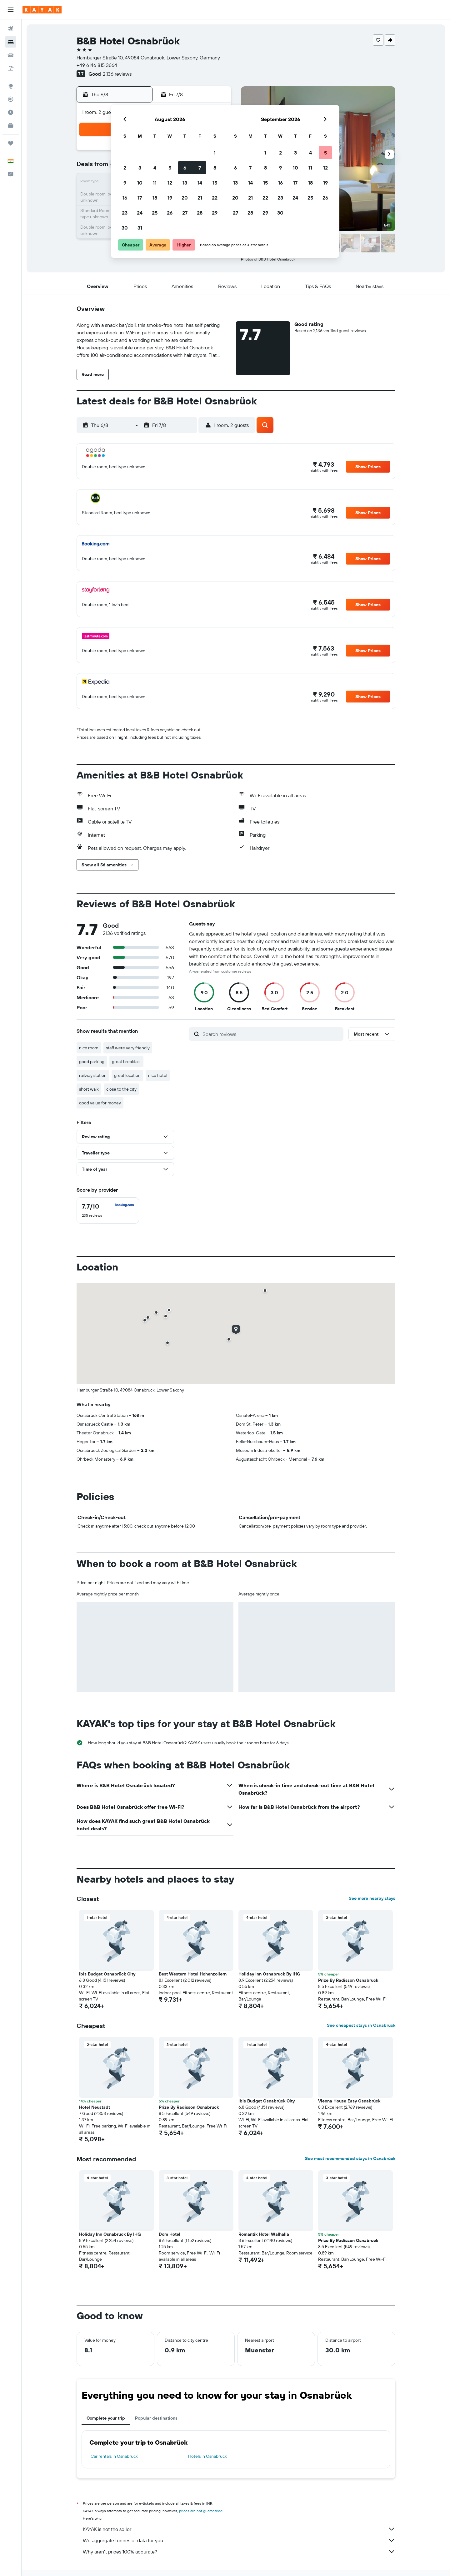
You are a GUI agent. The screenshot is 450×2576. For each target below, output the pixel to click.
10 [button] (139, 183)
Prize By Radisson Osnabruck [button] (348, 1980)
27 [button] (185, 213)
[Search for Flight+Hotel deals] (10, 68)
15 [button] (214, 183)
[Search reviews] (271, 1034)
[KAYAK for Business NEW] (10, 125)
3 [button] (139, 168)
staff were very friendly (128, 1048)
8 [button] (214, 168)
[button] (11, 10)
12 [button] (170, 183)
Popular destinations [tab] (156, 2418)
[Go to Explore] (10, 86)
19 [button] (170, 198)
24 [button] (139, 213)
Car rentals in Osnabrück (114, 2456)
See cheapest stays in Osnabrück (361, 2025)
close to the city (121, 1089)
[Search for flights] (10, 29)
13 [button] (184, 183)
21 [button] (200, 198)
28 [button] (199, 213)
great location (127, 1075)
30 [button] (125, 228)
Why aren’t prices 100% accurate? (239, 2551)
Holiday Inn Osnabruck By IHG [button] (269, 1974)
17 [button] (140, 198)
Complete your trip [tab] (106, 2418)
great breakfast (126, 1061)
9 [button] (124, 183)
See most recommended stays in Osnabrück (350, 2158)
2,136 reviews (117, 74)
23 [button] (125, 213)
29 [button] (215, 213)
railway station (93, 1075)
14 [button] (200, 183)
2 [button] (124, 168)
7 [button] (199, 168)
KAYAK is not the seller (239, 2529)
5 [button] (169, 168)
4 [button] (154, 168)
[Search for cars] (10, 55)
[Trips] (10, 143)
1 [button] (215, 153)
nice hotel (157, 1075)
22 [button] (215, 198)
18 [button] (154, 198)
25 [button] (155, 213)
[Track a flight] (10, 99)
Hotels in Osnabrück (207, 2456)
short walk (89, 1089)
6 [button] (184, 168)
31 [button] (140, 228)
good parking (91, 1061)
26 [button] (169, 213)
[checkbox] (108, 1210)
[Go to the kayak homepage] (42, 9)
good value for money (100, 1103)
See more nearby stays (372, 1898)
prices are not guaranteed (200, 2510)
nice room (88, 1048)
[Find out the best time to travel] (10, 112)
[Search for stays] (10, 42)
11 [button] (155, 183)
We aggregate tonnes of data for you (239, 2540)
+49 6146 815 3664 (97, 65)
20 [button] (185, 198)
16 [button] (124, 198)
